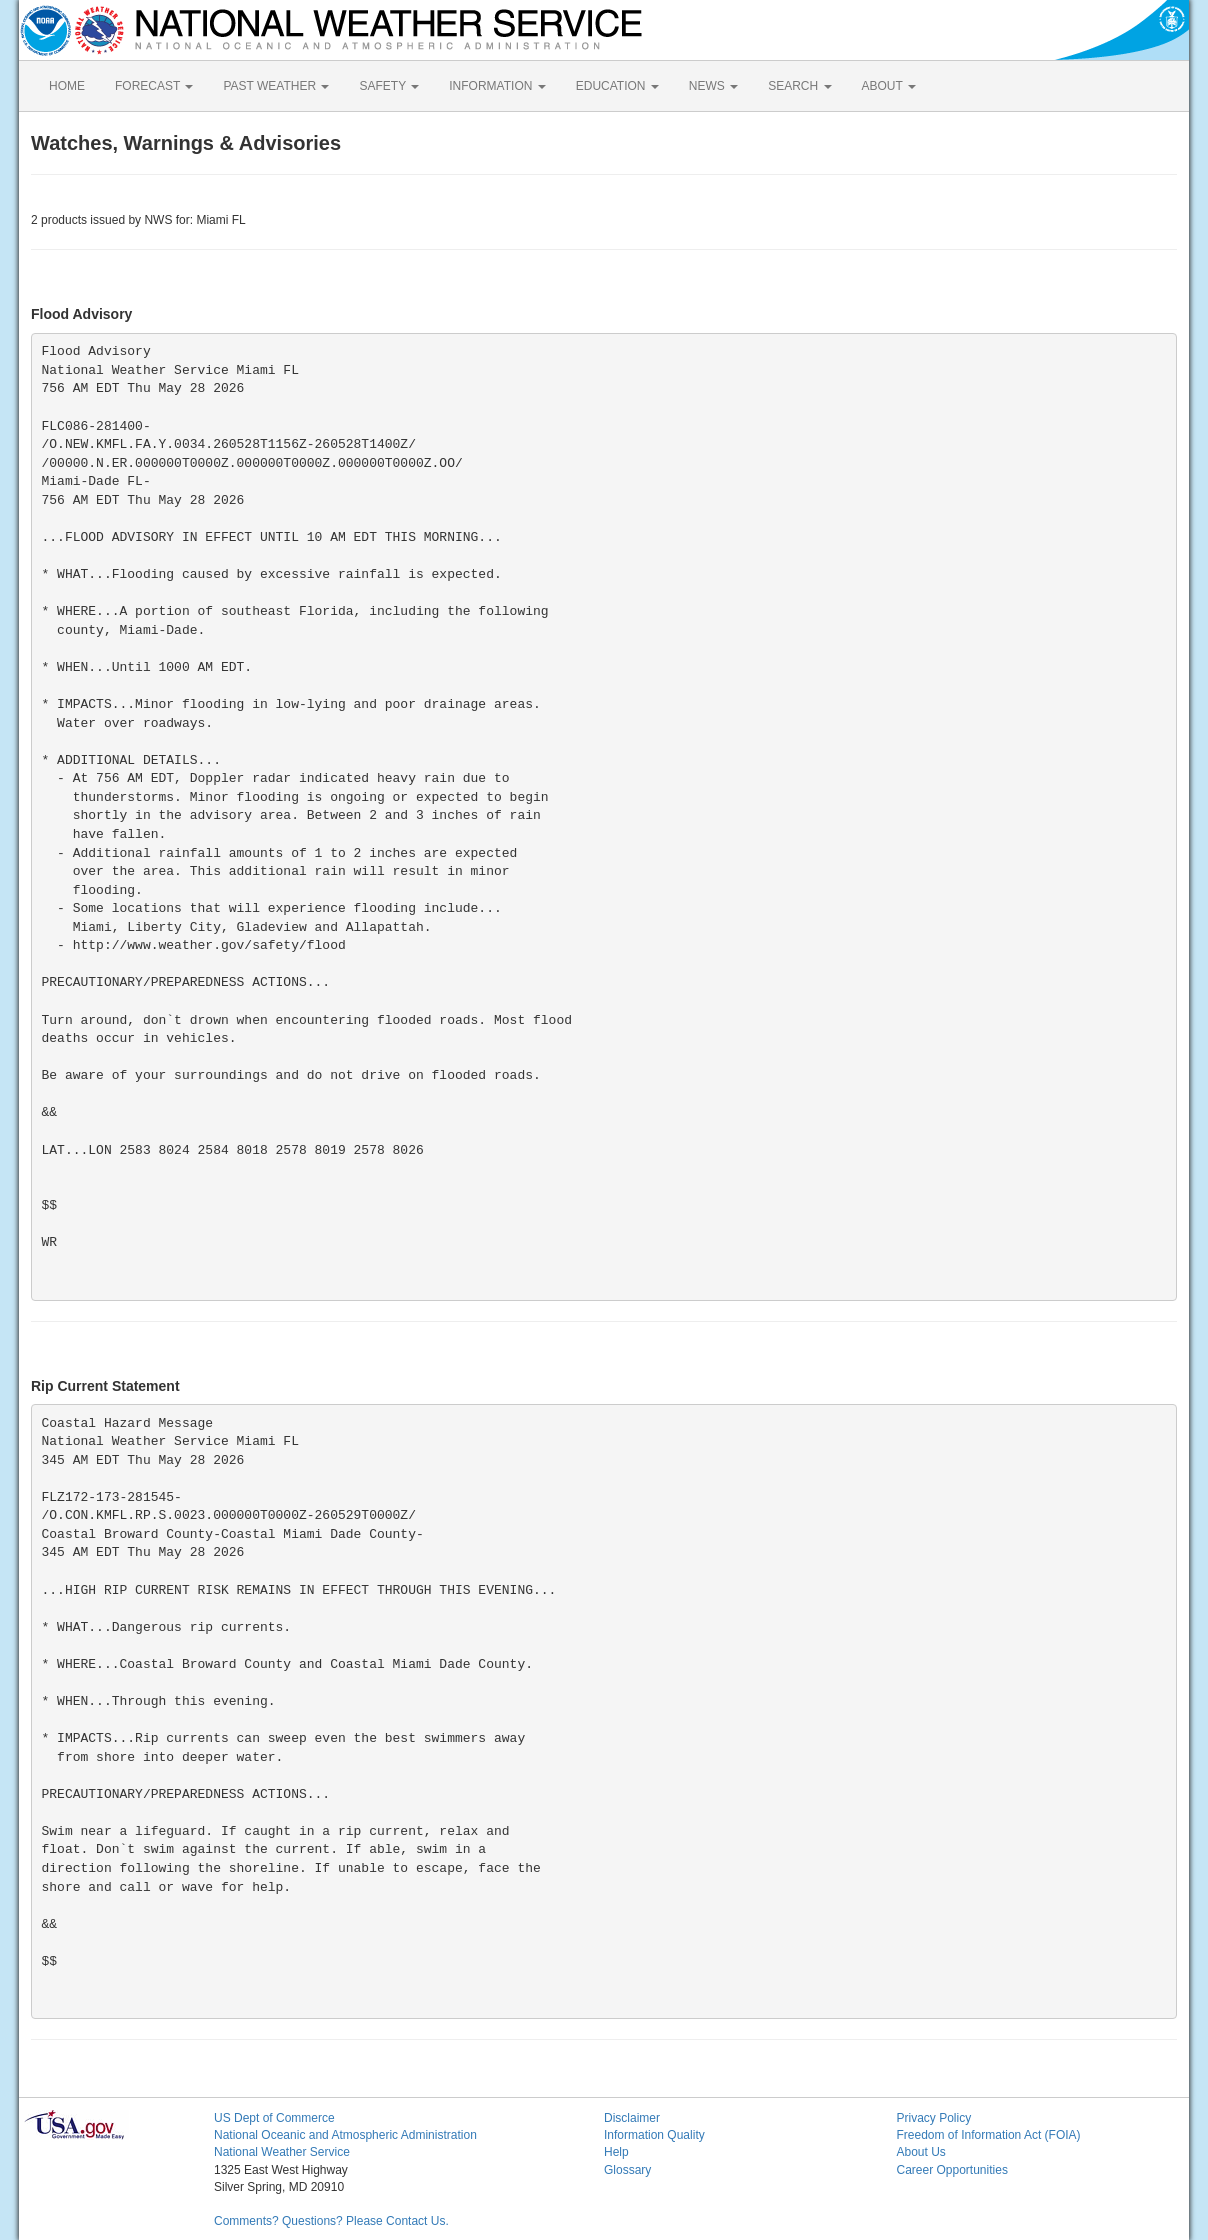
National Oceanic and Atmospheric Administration (345, 2135)
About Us (921, 2152)
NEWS (713, 86)
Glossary (627, 2170)
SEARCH (799, 86)
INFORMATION (497, 86)
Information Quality (654, 2135)
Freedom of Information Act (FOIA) (989, 2135)
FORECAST (154, 86)
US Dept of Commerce (274, 2118)
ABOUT (889, 86)
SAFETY (389, 86)
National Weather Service (282, 2152)
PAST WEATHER (276, 86)
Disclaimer (632, 2118)
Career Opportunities (952, 2170)
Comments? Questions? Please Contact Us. (331, 2221)
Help (616, 2152)
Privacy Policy (934, 2118)
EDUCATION (617, 86)
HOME (67, 86)
